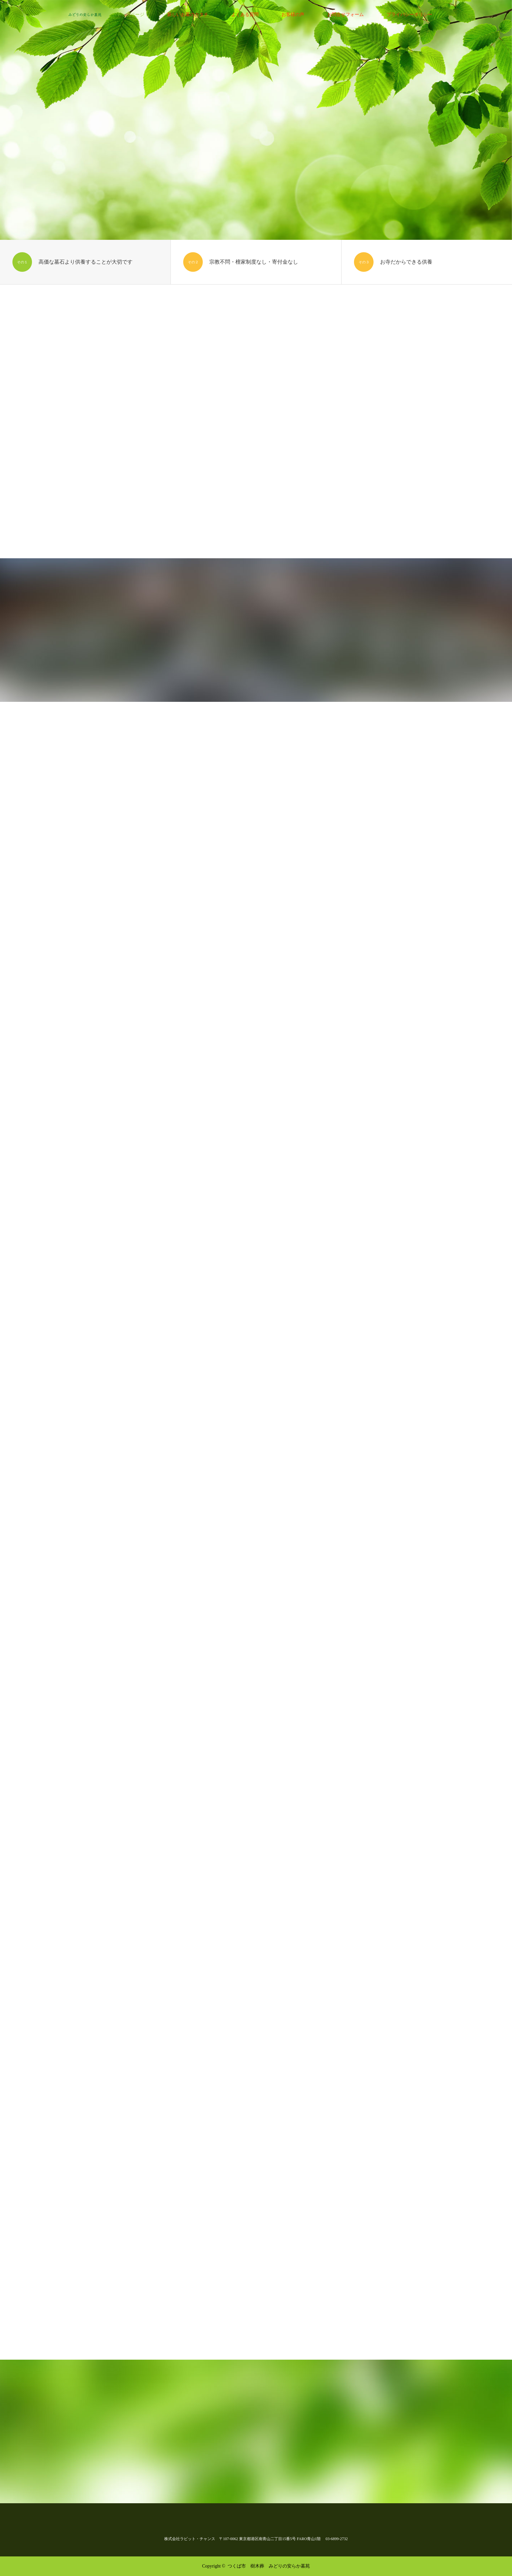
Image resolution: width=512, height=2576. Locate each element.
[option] (256, 120)
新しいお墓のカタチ (187, 14)
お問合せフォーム (345, 14)
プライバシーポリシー (409, 14)
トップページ (130, 14)
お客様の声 (292, 14)
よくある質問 (245, 14)
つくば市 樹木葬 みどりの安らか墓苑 (269, 2566)
